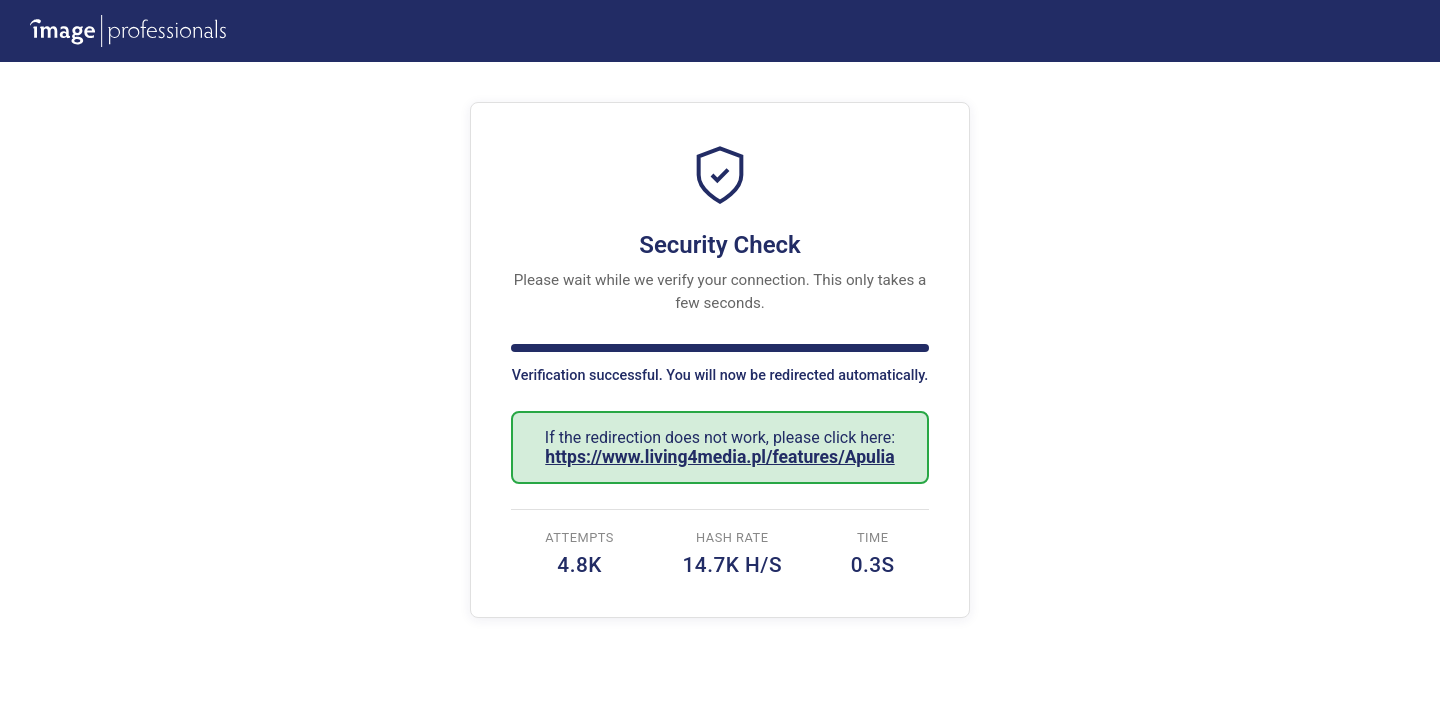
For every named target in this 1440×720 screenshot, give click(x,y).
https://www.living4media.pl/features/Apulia (719, 457)
